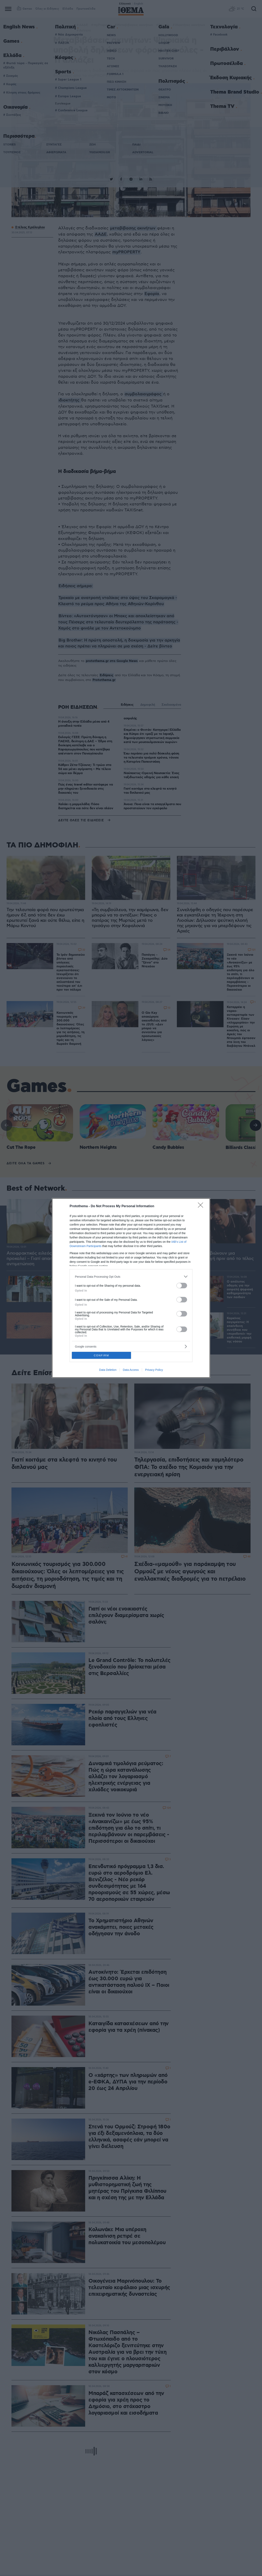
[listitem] (131, 1276)
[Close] (202, 1206)
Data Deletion (107, 1369)
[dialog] (131, 1288)
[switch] (181, 1285)
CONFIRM (101, 1355)
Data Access (131, 1369)
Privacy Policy (154, 1369)
